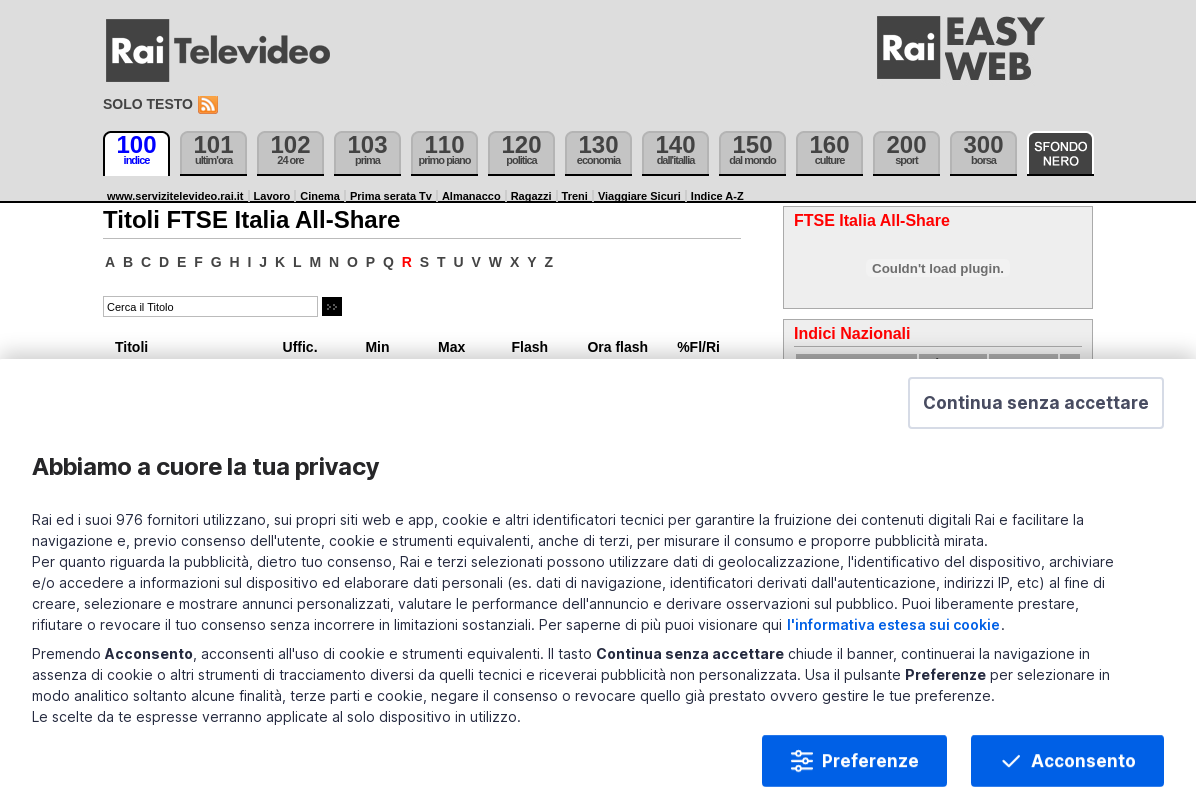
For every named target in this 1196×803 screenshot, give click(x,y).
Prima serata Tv (391, 196)
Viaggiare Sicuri (639, 196)
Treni (575, 196)
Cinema (320, 196)
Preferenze (870, 772)
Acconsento (1083, 772)
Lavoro (272, 196)
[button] (1036, 414)
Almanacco (471, 196)
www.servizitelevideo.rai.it (175, 196)
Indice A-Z (717, 196)
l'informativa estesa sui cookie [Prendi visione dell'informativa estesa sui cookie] (893, 635)
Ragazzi (531, 196)
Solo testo (148, 104)
